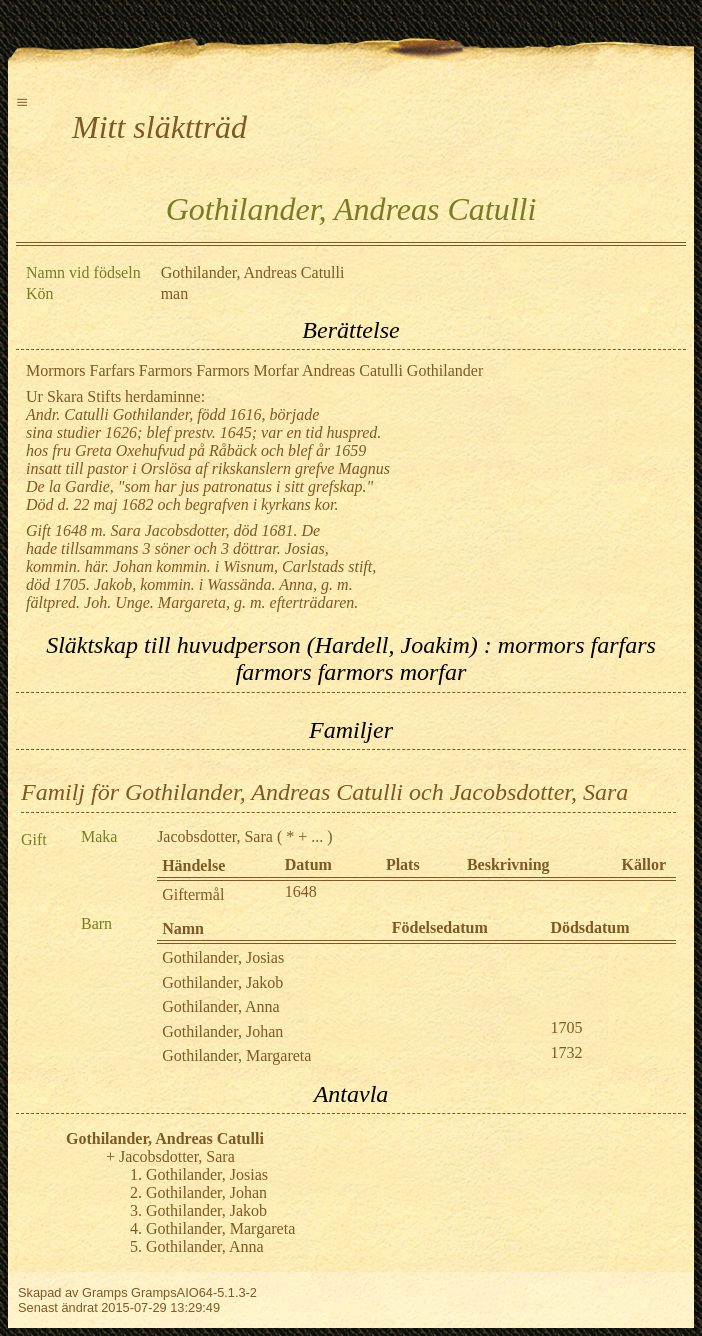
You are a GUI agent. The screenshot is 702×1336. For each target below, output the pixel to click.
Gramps (105, 1292)
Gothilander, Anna (221, 1006)
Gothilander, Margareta (236, 1055)
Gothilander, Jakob (222, 982)
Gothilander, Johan (222, 1031)
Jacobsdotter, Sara (215, 836)
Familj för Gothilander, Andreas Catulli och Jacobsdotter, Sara (324, 792)
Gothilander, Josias (223, 957)
